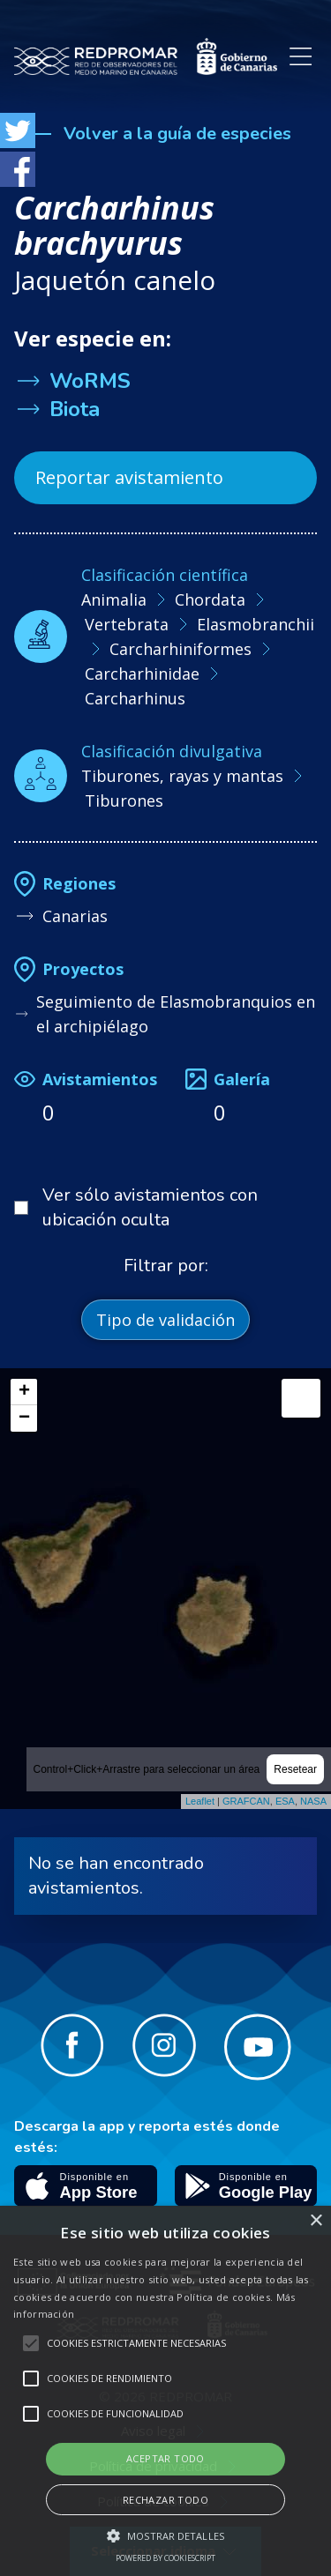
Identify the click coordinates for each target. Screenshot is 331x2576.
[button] (165, 2535)
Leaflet (199, 1801)
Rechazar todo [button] (165, 2499)
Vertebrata (127, 624)
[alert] (165, 2391)
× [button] (315, 2221)
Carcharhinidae (142, 673)
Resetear (295, 1769)
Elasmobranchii (255, 624)
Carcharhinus (135, 698)
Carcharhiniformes (180, 648)
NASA (313, 1801)
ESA (285, 1801)
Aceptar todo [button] (165, 2458)
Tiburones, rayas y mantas (182, 775)
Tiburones (124, 800)
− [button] (24, 1418)
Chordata (210, 599)
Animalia (114, 599)
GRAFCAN (246, 1801)
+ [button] (24, 1392)
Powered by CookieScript (165, 2558)
